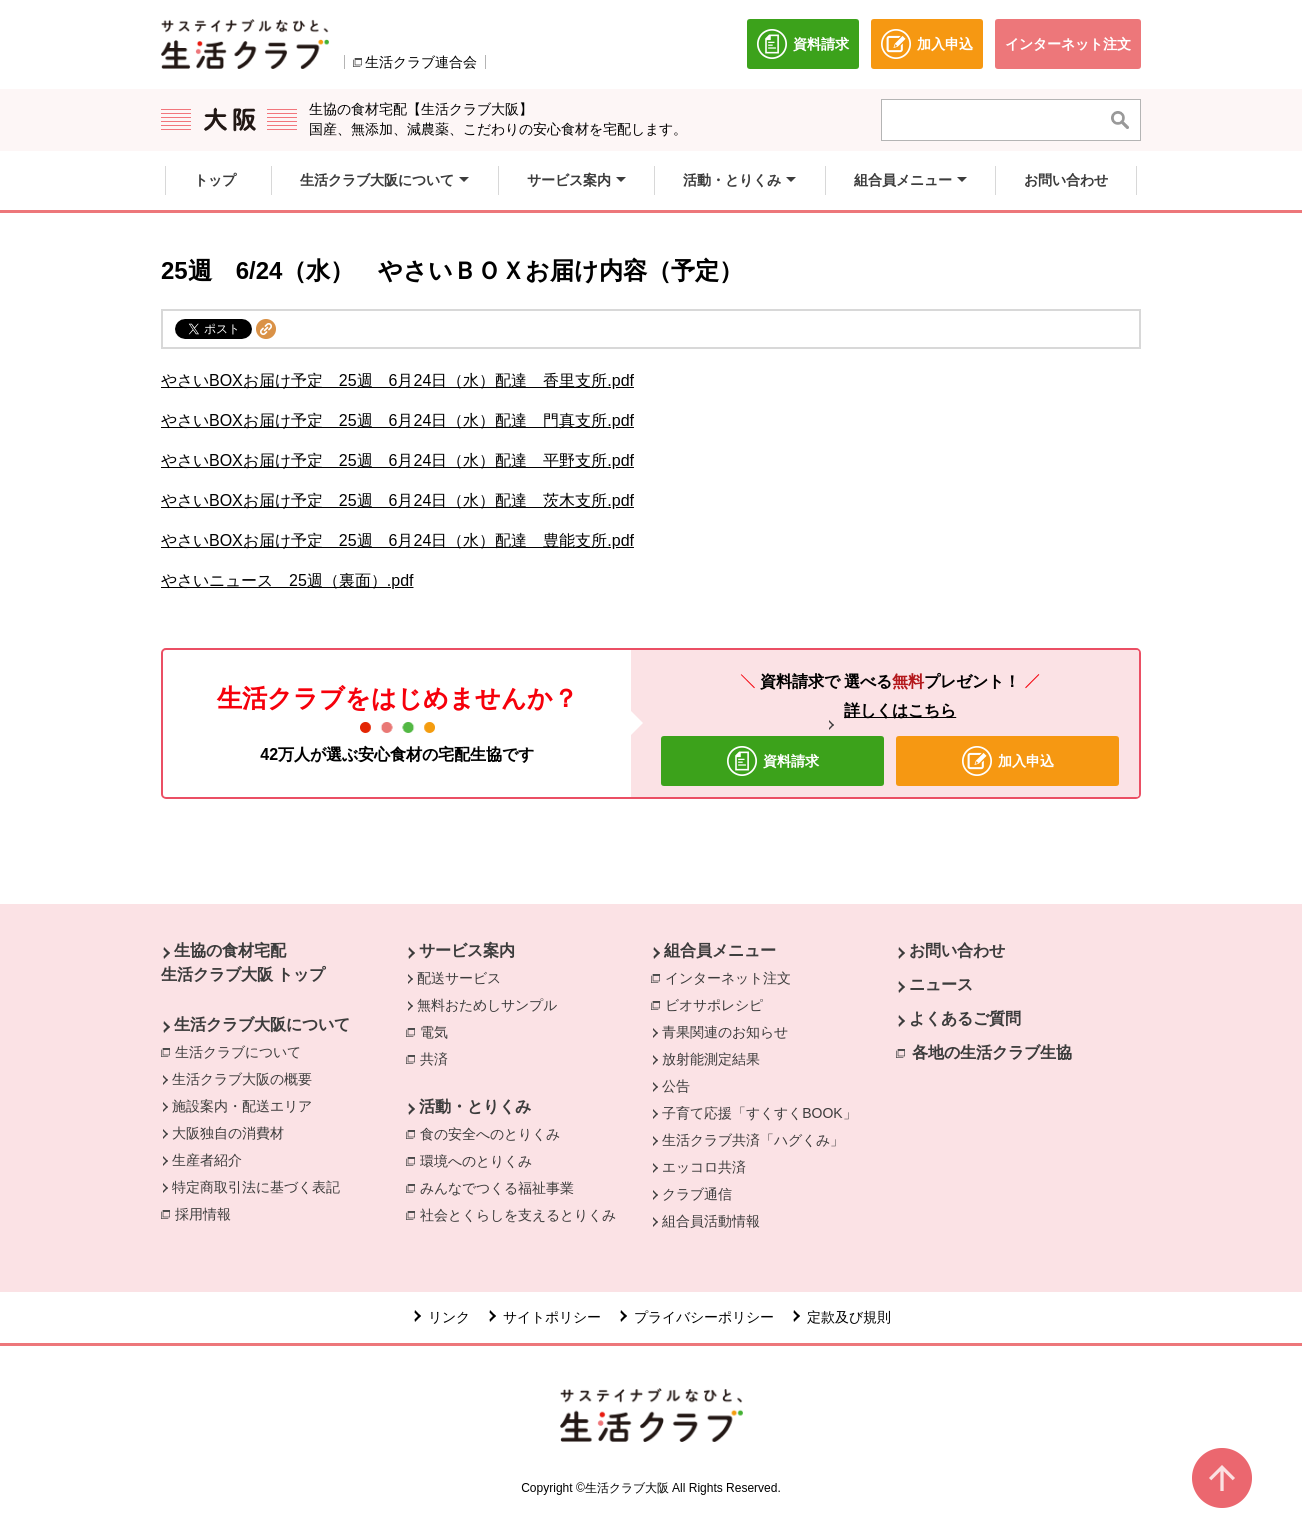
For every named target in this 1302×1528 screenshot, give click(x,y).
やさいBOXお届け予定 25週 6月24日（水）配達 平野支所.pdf (397, 460)
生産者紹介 (207, 1160)
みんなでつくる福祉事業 (502, 1187)
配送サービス (459, 978)
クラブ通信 (697, 1194)
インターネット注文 (733, 977)
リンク (449, 1317)
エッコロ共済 (704, 1167)
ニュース (941, 984)
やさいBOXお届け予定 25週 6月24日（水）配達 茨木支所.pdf (397, 500)
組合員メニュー (720, 950)
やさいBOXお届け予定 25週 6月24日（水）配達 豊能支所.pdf (397, 540)
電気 (439, 1031)
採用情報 (203, 1214)
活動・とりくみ (475, 1106)
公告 (676, 1086)
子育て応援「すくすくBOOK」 (759, 1113)
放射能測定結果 (711, 1059)
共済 (439, 1058)
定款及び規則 (849, 1317)
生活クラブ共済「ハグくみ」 (753, 1140)
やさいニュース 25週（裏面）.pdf (287, 580)
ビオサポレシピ (719, 1004)
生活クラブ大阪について (262, 1024)
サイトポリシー (552, 1317)
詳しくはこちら (900, 710)
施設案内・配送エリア (242, 1106)
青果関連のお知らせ (725, 1032)
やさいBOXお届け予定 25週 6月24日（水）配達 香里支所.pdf (397, 380)
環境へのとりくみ (481, 1160)
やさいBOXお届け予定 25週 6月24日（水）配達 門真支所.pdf (397, 420)
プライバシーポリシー (704, 1317)
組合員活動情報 (711, 1221)
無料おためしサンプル (487, 1005)
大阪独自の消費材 (228, 1133)
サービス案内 (467, 950)
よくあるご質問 (965, 1018)
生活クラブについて (243, 1051)
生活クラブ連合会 (421, 62)
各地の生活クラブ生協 (992, 1052)
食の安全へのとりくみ (495, 1133)
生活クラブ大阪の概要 (242, 1079)
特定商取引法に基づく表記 (256, 1187)
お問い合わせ (957, 950)
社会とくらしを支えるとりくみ (523, 1214)
